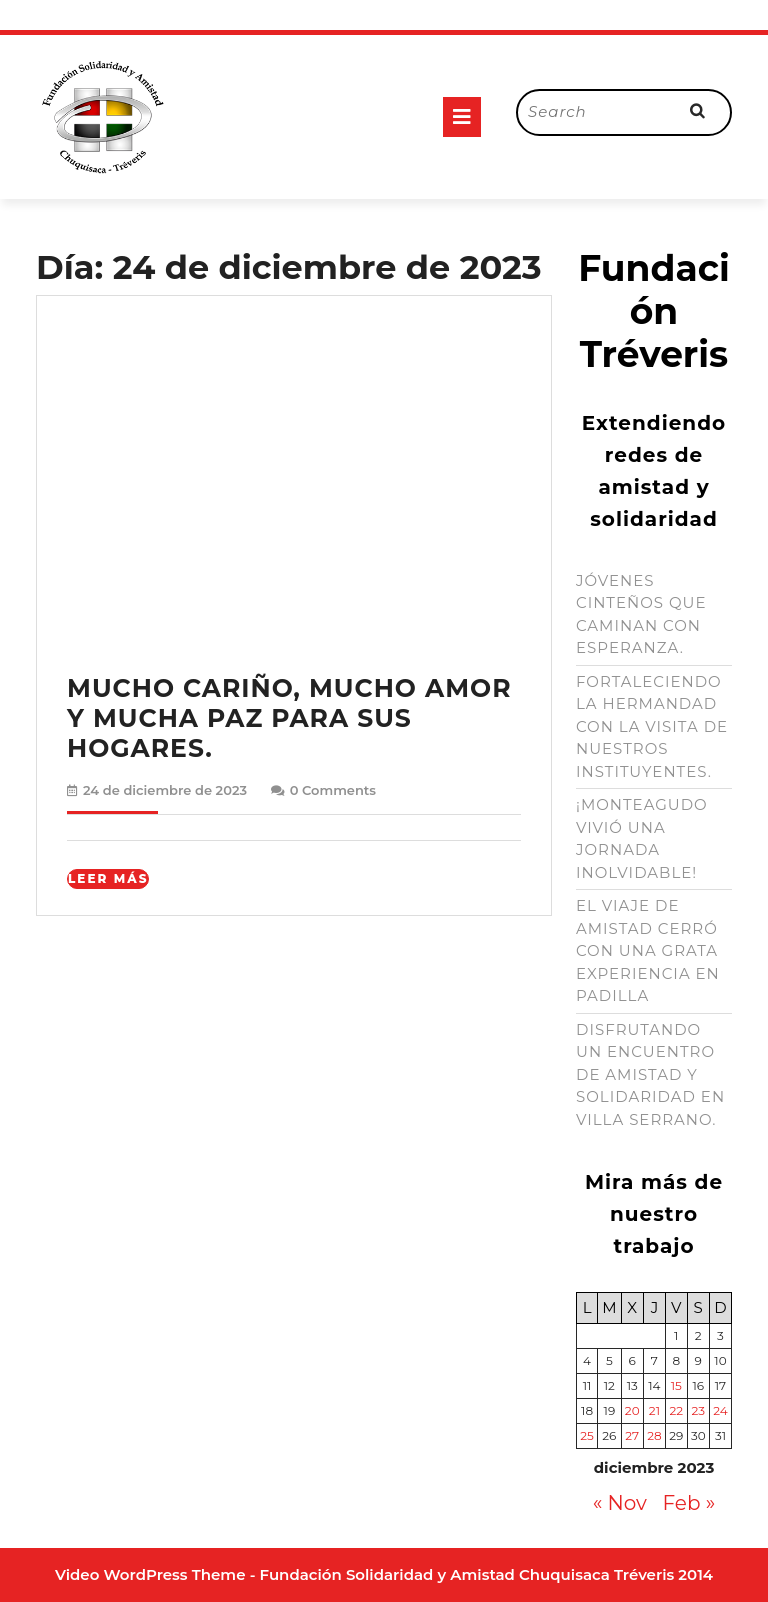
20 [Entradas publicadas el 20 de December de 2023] (632, 1410)
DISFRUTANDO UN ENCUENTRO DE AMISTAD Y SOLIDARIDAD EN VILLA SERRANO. (650, 1074)
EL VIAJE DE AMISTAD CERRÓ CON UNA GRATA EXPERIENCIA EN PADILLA (648, 950)
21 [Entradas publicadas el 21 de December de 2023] (654, 1410)
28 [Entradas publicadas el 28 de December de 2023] (654, 1435)
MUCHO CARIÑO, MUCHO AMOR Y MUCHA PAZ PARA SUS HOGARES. (289, 718)
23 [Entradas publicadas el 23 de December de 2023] (698, 1410)
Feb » (689, 1503)
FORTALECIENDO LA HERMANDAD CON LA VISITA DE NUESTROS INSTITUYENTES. (652, 726)
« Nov (620, 1503)
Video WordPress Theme (150, 1574)
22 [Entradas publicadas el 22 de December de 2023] (676, 1410)
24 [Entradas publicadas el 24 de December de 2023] (720, 1410)
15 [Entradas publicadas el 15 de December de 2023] (676, 1385)
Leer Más (108, 879)
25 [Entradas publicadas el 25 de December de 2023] (587, 1435)
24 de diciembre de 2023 (165, 790)
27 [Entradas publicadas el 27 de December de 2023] (632, 1435)
